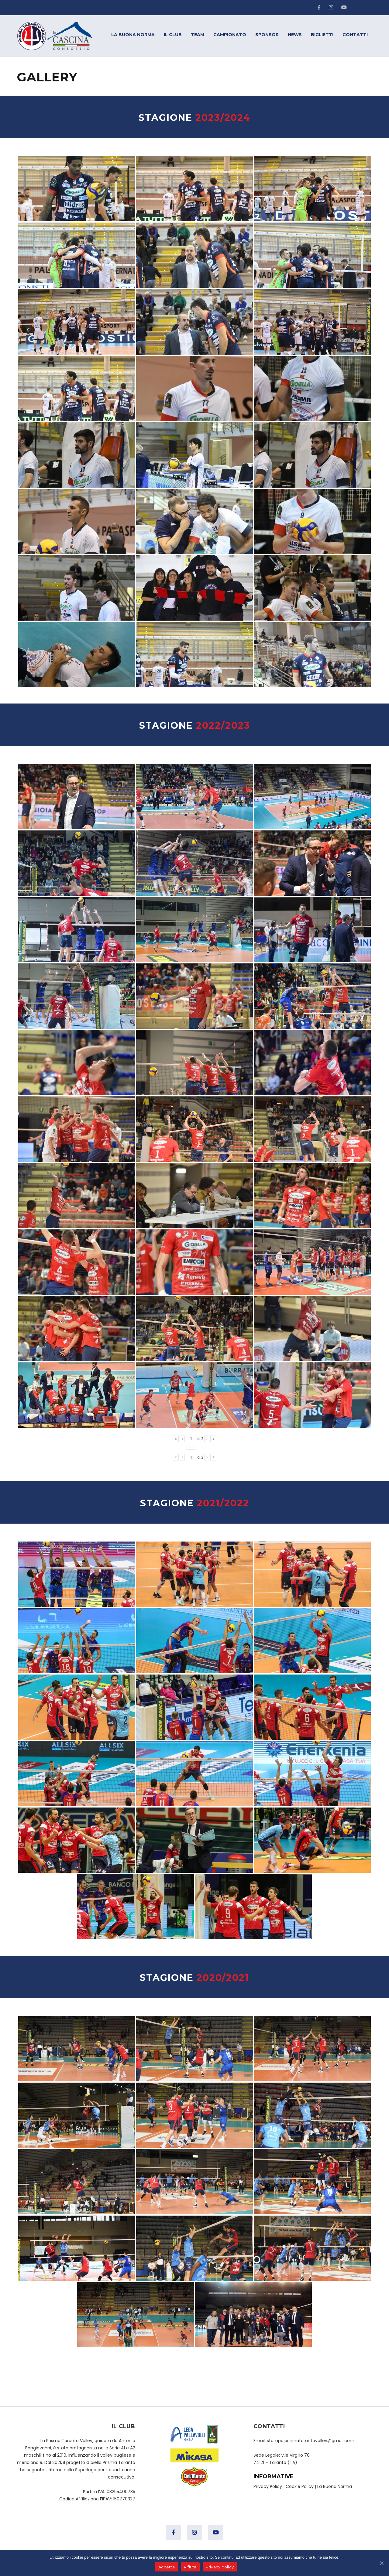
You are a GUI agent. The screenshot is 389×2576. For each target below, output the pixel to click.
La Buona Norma (334, 2486)
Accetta (166, 2566)
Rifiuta (190, 2566)
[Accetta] (381, 2563)
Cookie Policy (300, 2486)
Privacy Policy (267, 2486)
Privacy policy (220, 2566)
